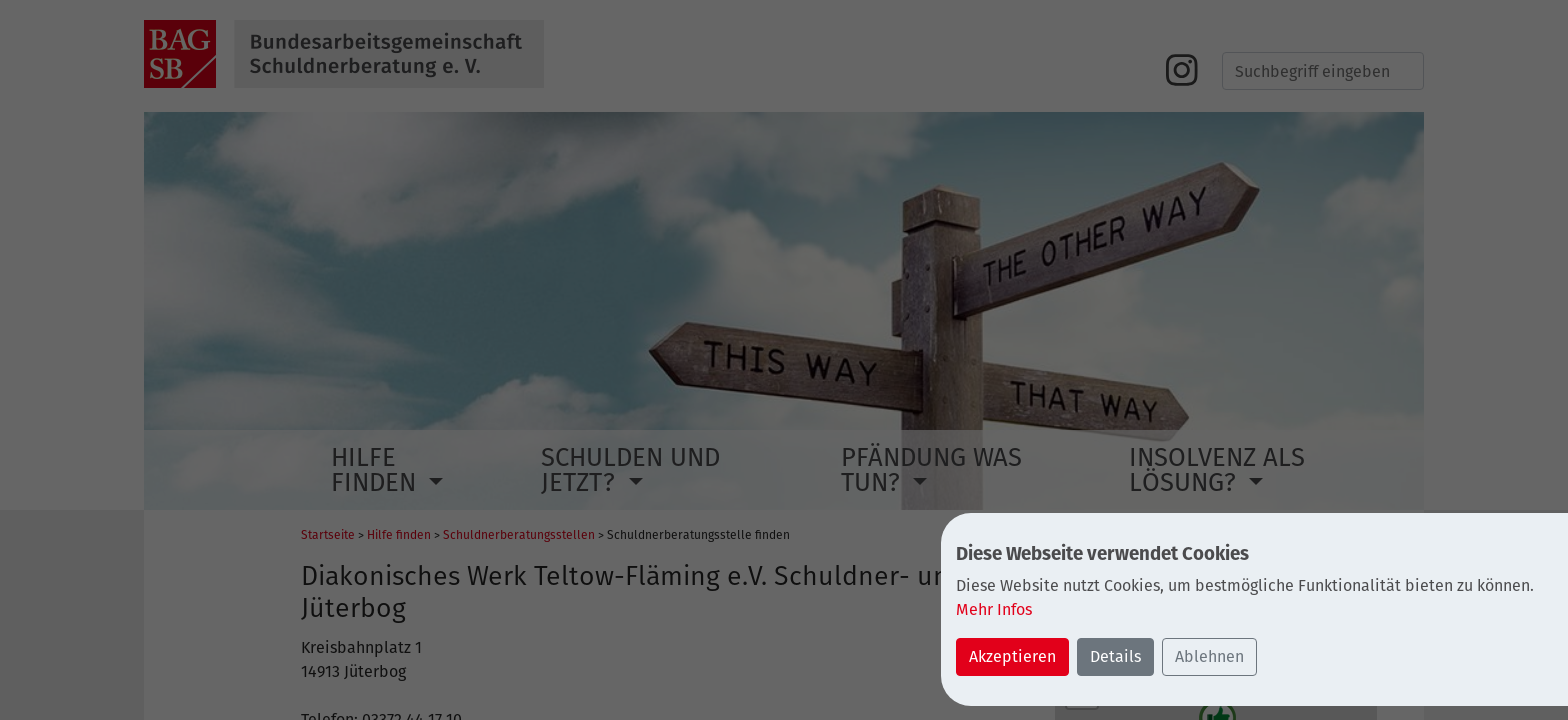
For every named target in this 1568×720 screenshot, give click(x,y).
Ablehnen (1209, 656)
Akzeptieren (1012, 656)
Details (1115, 656)
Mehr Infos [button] (994, 609)
